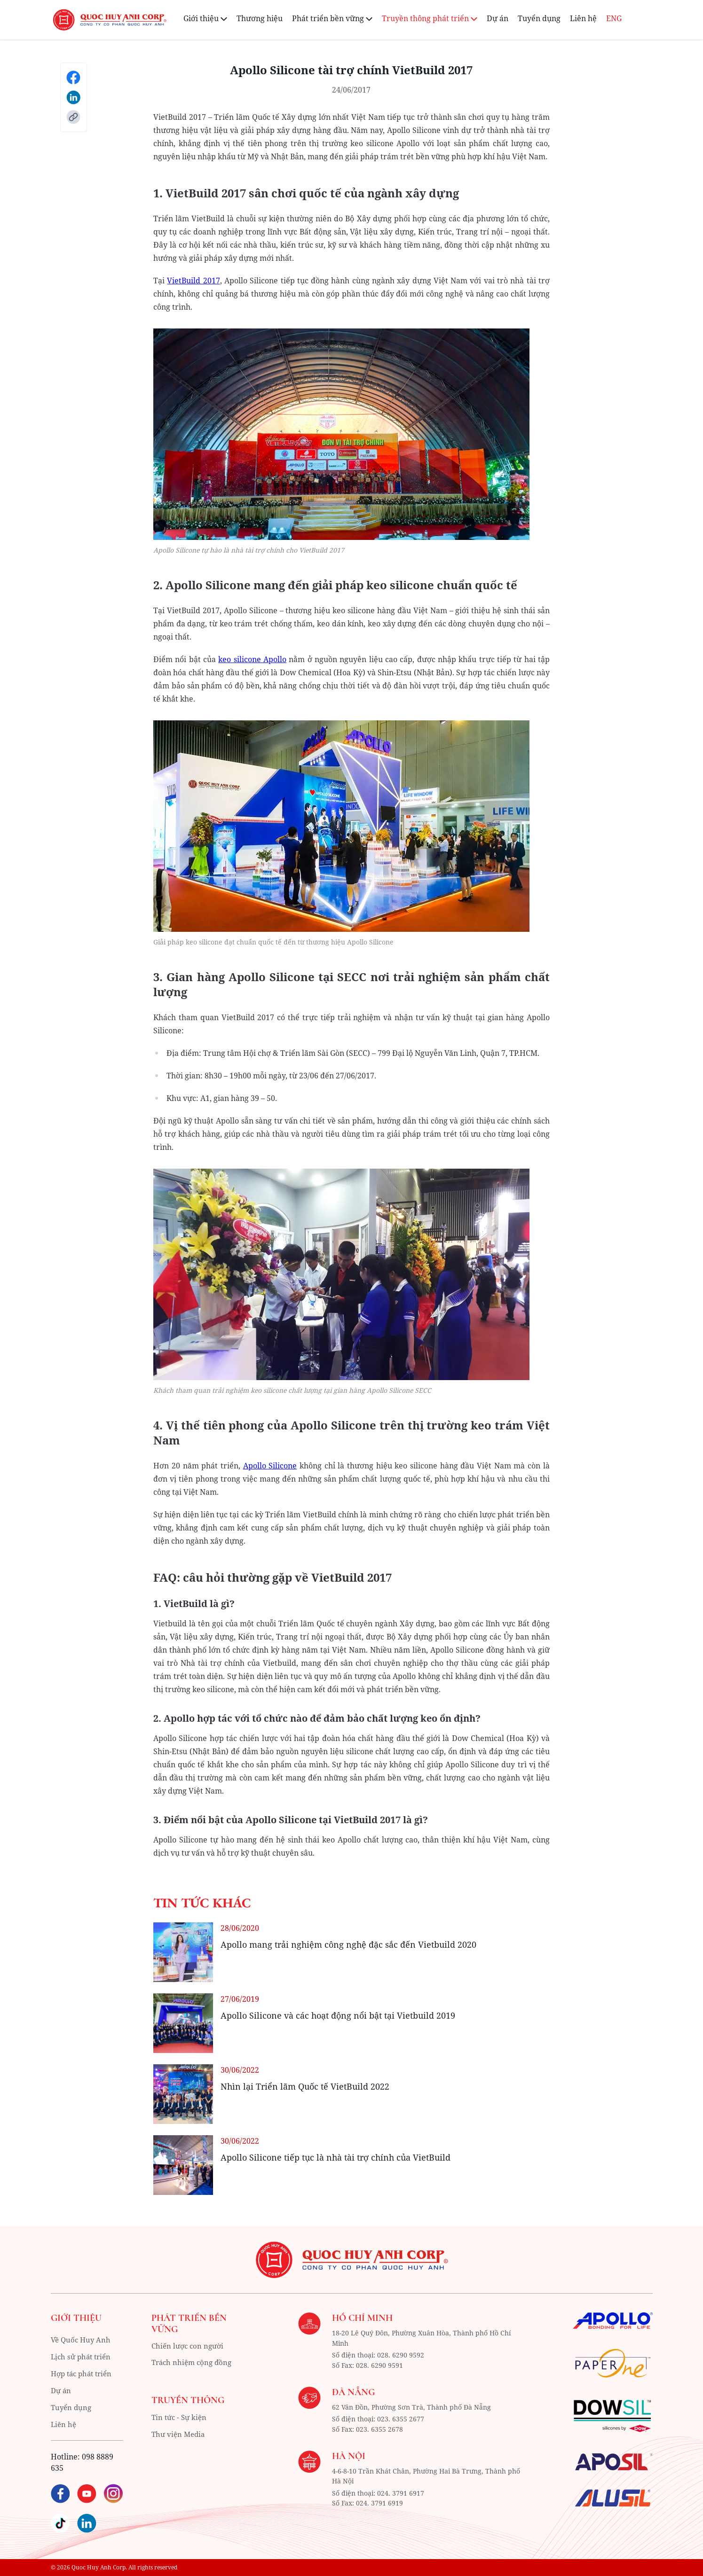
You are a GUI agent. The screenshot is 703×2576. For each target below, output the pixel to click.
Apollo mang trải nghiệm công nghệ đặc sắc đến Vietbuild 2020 (348, 1944)
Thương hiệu (260, 18)
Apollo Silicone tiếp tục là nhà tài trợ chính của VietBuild (335, 2157)
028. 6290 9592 (400, 2354)
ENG (614, 18)
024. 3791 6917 (400, 2491)
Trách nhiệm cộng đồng (193, 2363)
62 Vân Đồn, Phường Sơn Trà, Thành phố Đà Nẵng (411, 2406)
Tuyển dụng (539, 18)
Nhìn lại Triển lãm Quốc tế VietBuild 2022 (305, 2086)
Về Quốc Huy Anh (82, 2339)
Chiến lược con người (189, 2346)
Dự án (497, 18)
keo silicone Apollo (252, 659)
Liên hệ (583, 18)
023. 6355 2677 (400, 2417)
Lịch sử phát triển (83, 2356)
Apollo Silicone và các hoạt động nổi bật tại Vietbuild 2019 (338, 2015)
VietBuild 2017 (193, 280)
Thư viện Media (179, 2435)
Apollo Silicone (270, 1465)
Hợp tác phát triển (84, 2373)
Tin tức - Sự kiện (180, 2418)
